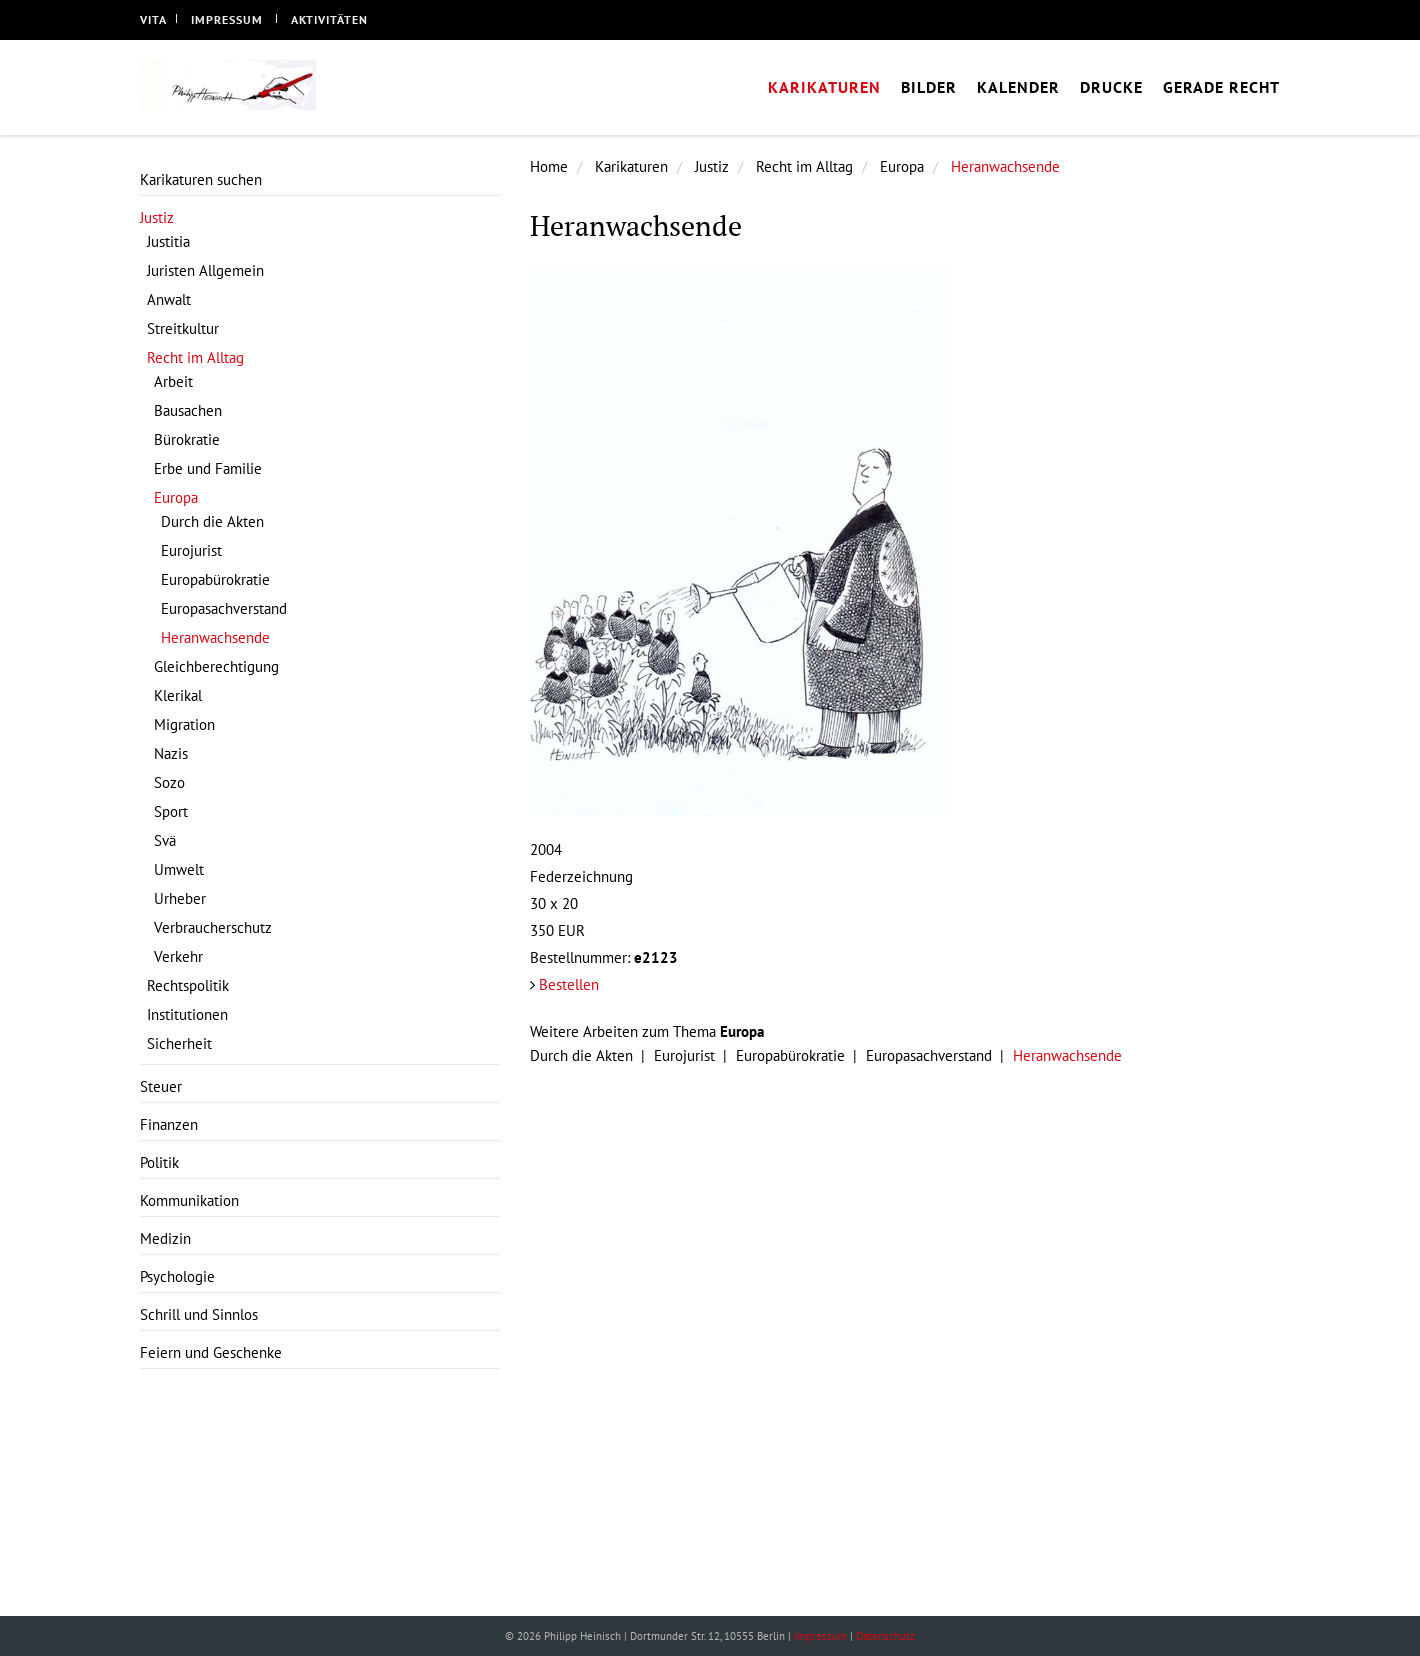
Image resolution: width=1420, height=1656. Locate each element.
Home (549, 166)
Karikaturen (631, 166)
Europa (902, 166)
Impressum (227, 19)
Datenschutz (885, 1636)
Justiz (712, 166)
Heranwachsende (1005, 166)
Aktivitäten (329, 19)
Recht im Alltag (804, 166)
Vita (153, 19)
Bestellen (569, 984)
